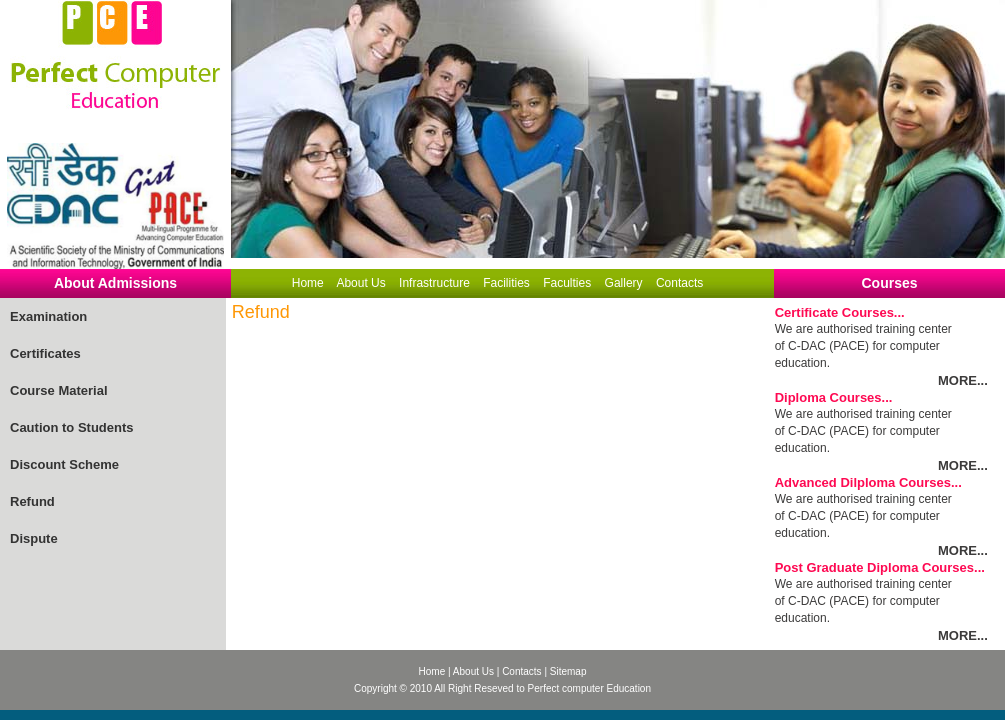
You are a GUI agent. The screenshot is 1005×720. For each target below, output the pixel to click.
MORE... (963, 380)
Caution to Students (72, 427)
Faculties (567, 283)
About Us (360, 283)
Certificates (45, 353)
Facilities (506, 283)
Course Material (59, 390)
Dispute (34, 538)
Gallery (624, 283)
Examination (48, 316)
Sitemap (568, 671)
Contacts (679, 283)
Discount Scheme (64, 464)
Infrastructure (434, 283)
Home (308, 283)
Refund (32, 501)
